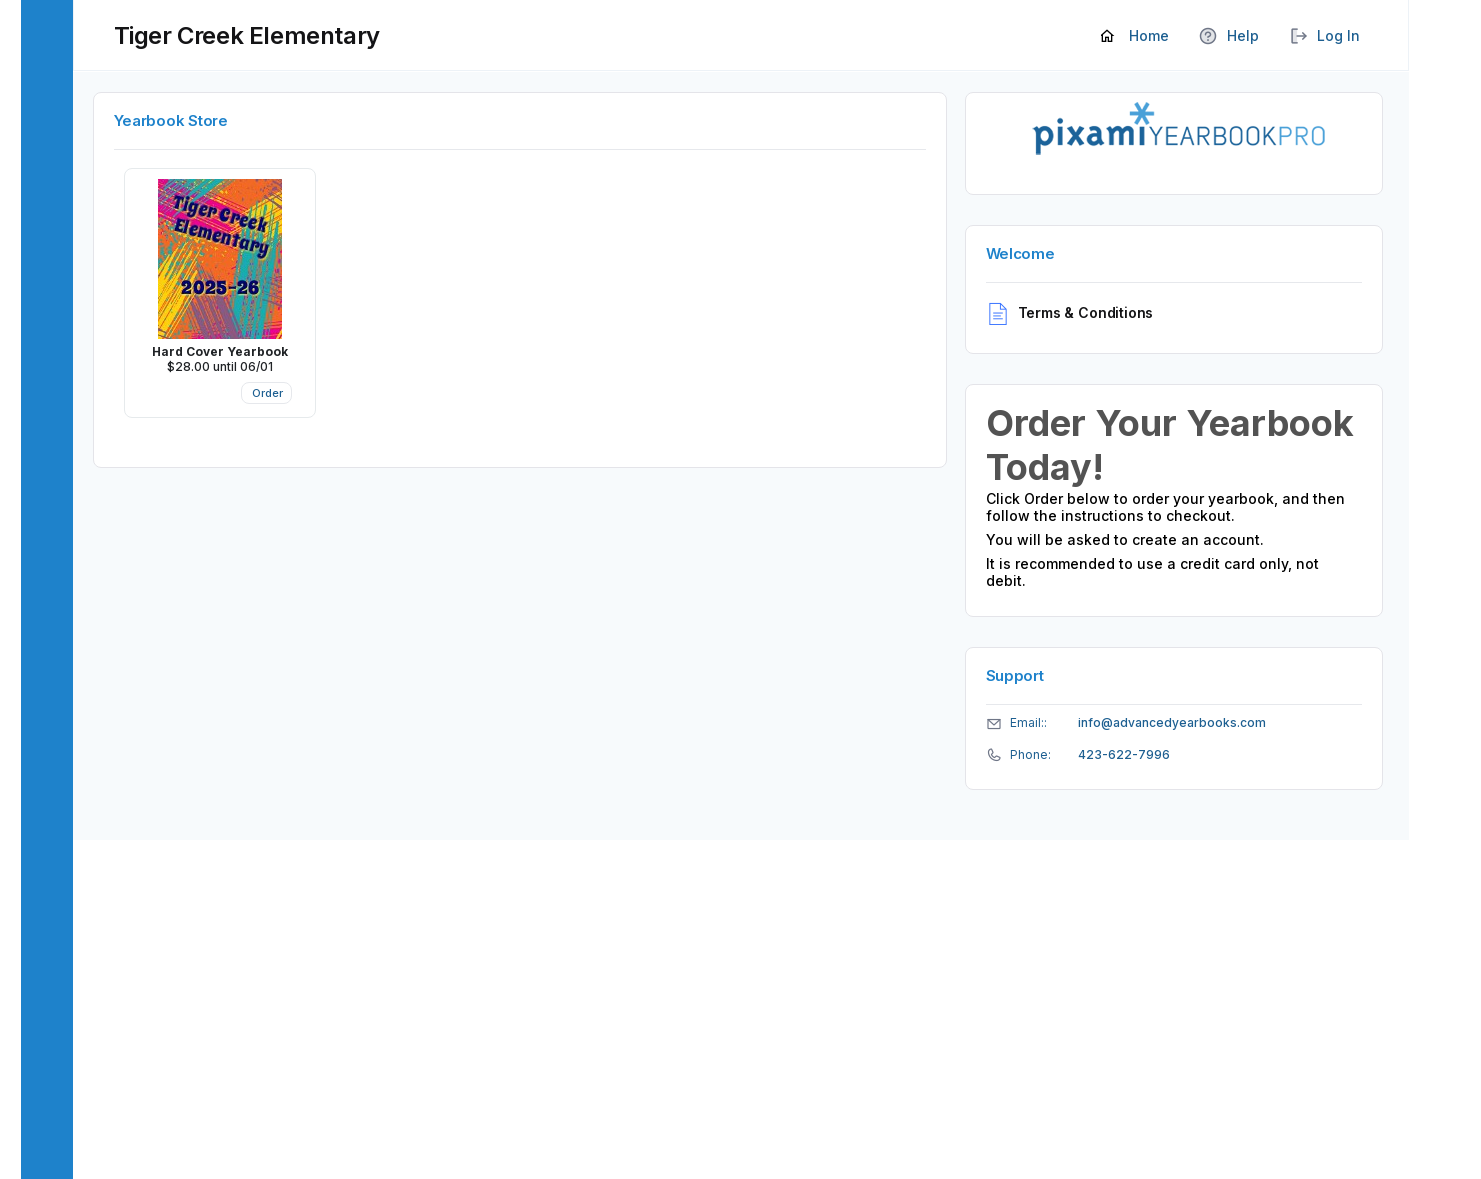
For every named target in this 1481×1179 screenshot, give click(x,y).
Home (1135, 37)
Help (1229, 37)
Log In (1324, 37)
